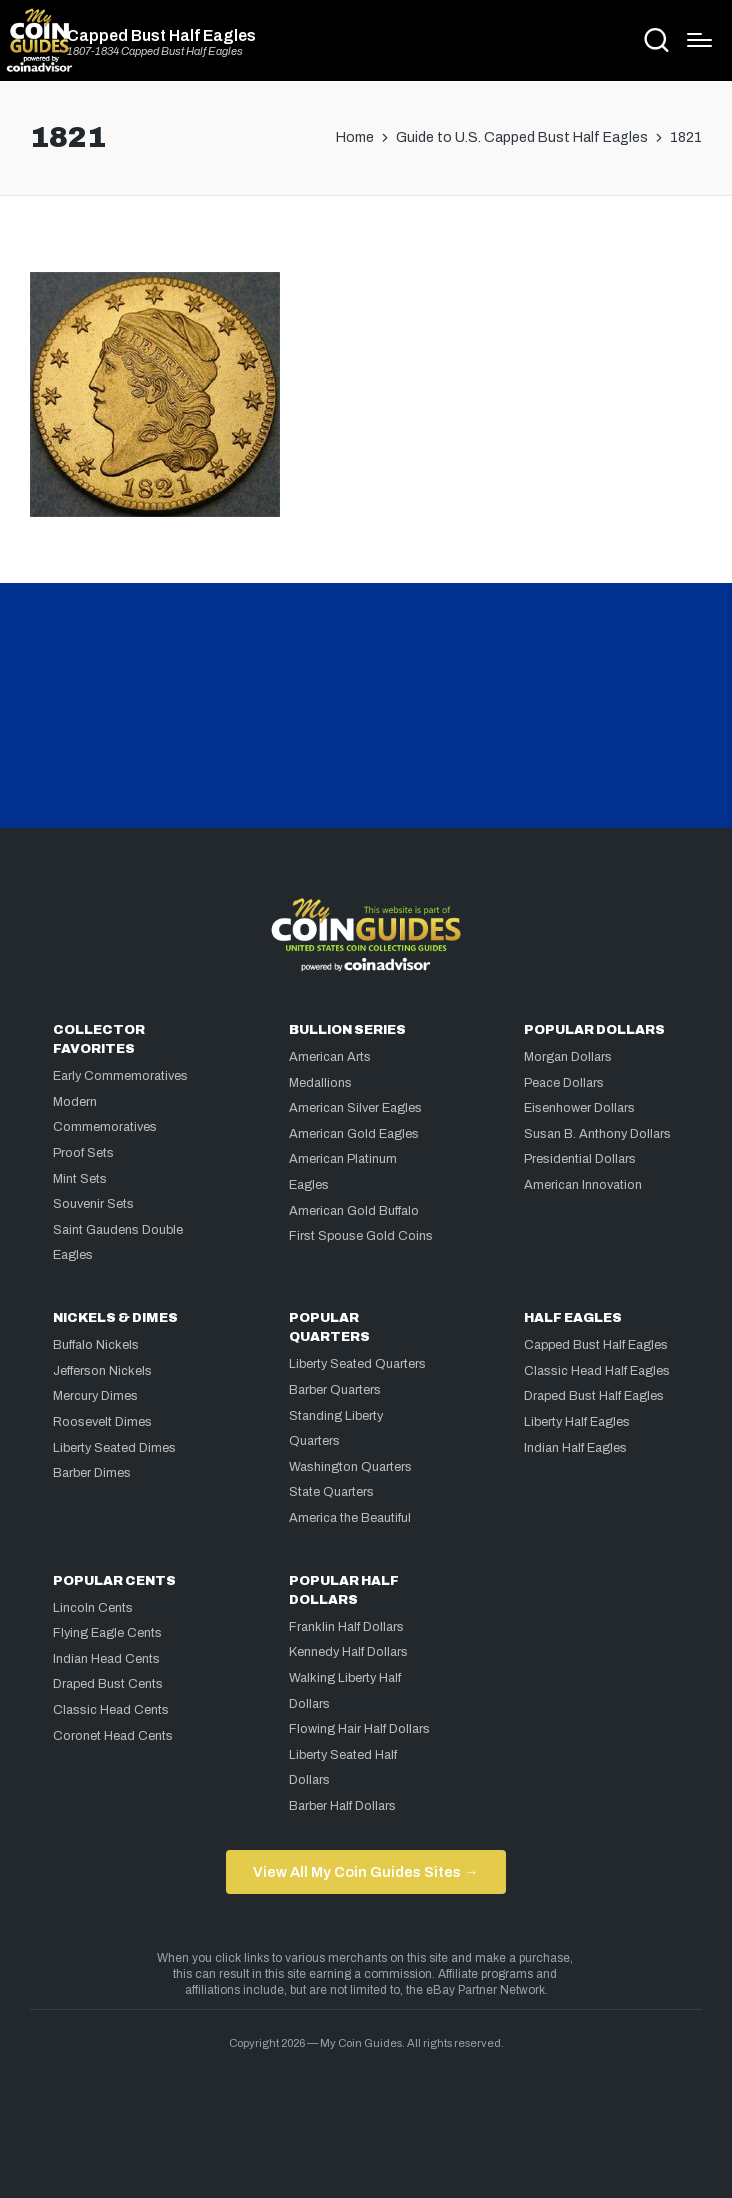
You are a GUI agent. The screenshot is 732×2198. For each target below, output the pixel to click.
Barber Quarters (335, 1390)
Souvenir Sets (93, 1204)
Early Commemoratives (120, 1076)
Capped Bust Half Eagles (161, 36)
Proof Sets (83, 1153)
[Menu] (699, 40)
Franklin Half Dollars (346, 1627)
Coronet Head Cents (113, 1736)
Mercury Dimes (95, 1396)
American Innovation (583, 1185)
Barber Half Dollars (342, 1806)
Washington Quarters (350, 1467)
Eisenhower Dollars (579, 1108)
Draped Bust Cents (108, 1684)
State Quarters (331, 1492)
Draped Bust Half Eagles (594, 1396)
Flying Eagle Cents (107, 1633)
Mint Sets (80, 1179)
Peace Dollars (564, 1083)
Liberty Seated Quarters (357, 1364)
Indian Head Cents (106, 1659)
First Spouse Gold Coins (361, 1236)
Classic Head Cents (111, 1710)
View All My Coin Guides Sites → (365, 1872)
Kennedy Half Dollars (348, 1652)
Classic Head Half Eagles (597, 1371)
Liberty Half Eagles (577, 1422)
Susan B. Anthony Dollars (597, 1134)
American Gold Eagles (354, 1134)
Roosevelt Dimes (102, 1422)
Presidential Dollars (580, 1159)
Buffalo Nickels (96, 1345)
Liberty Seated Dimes (114, 1448)
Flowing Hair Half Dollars (359, 1729)
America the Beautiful (350, 1518)
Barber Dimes (92, 1473)
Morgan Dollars (568, 1057)
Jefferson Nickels (102, 1371)
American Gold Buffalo (354, 1211)
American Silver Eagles (355, 1108)
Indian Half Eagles (575, 1448)
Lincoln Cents (93, 1608)
